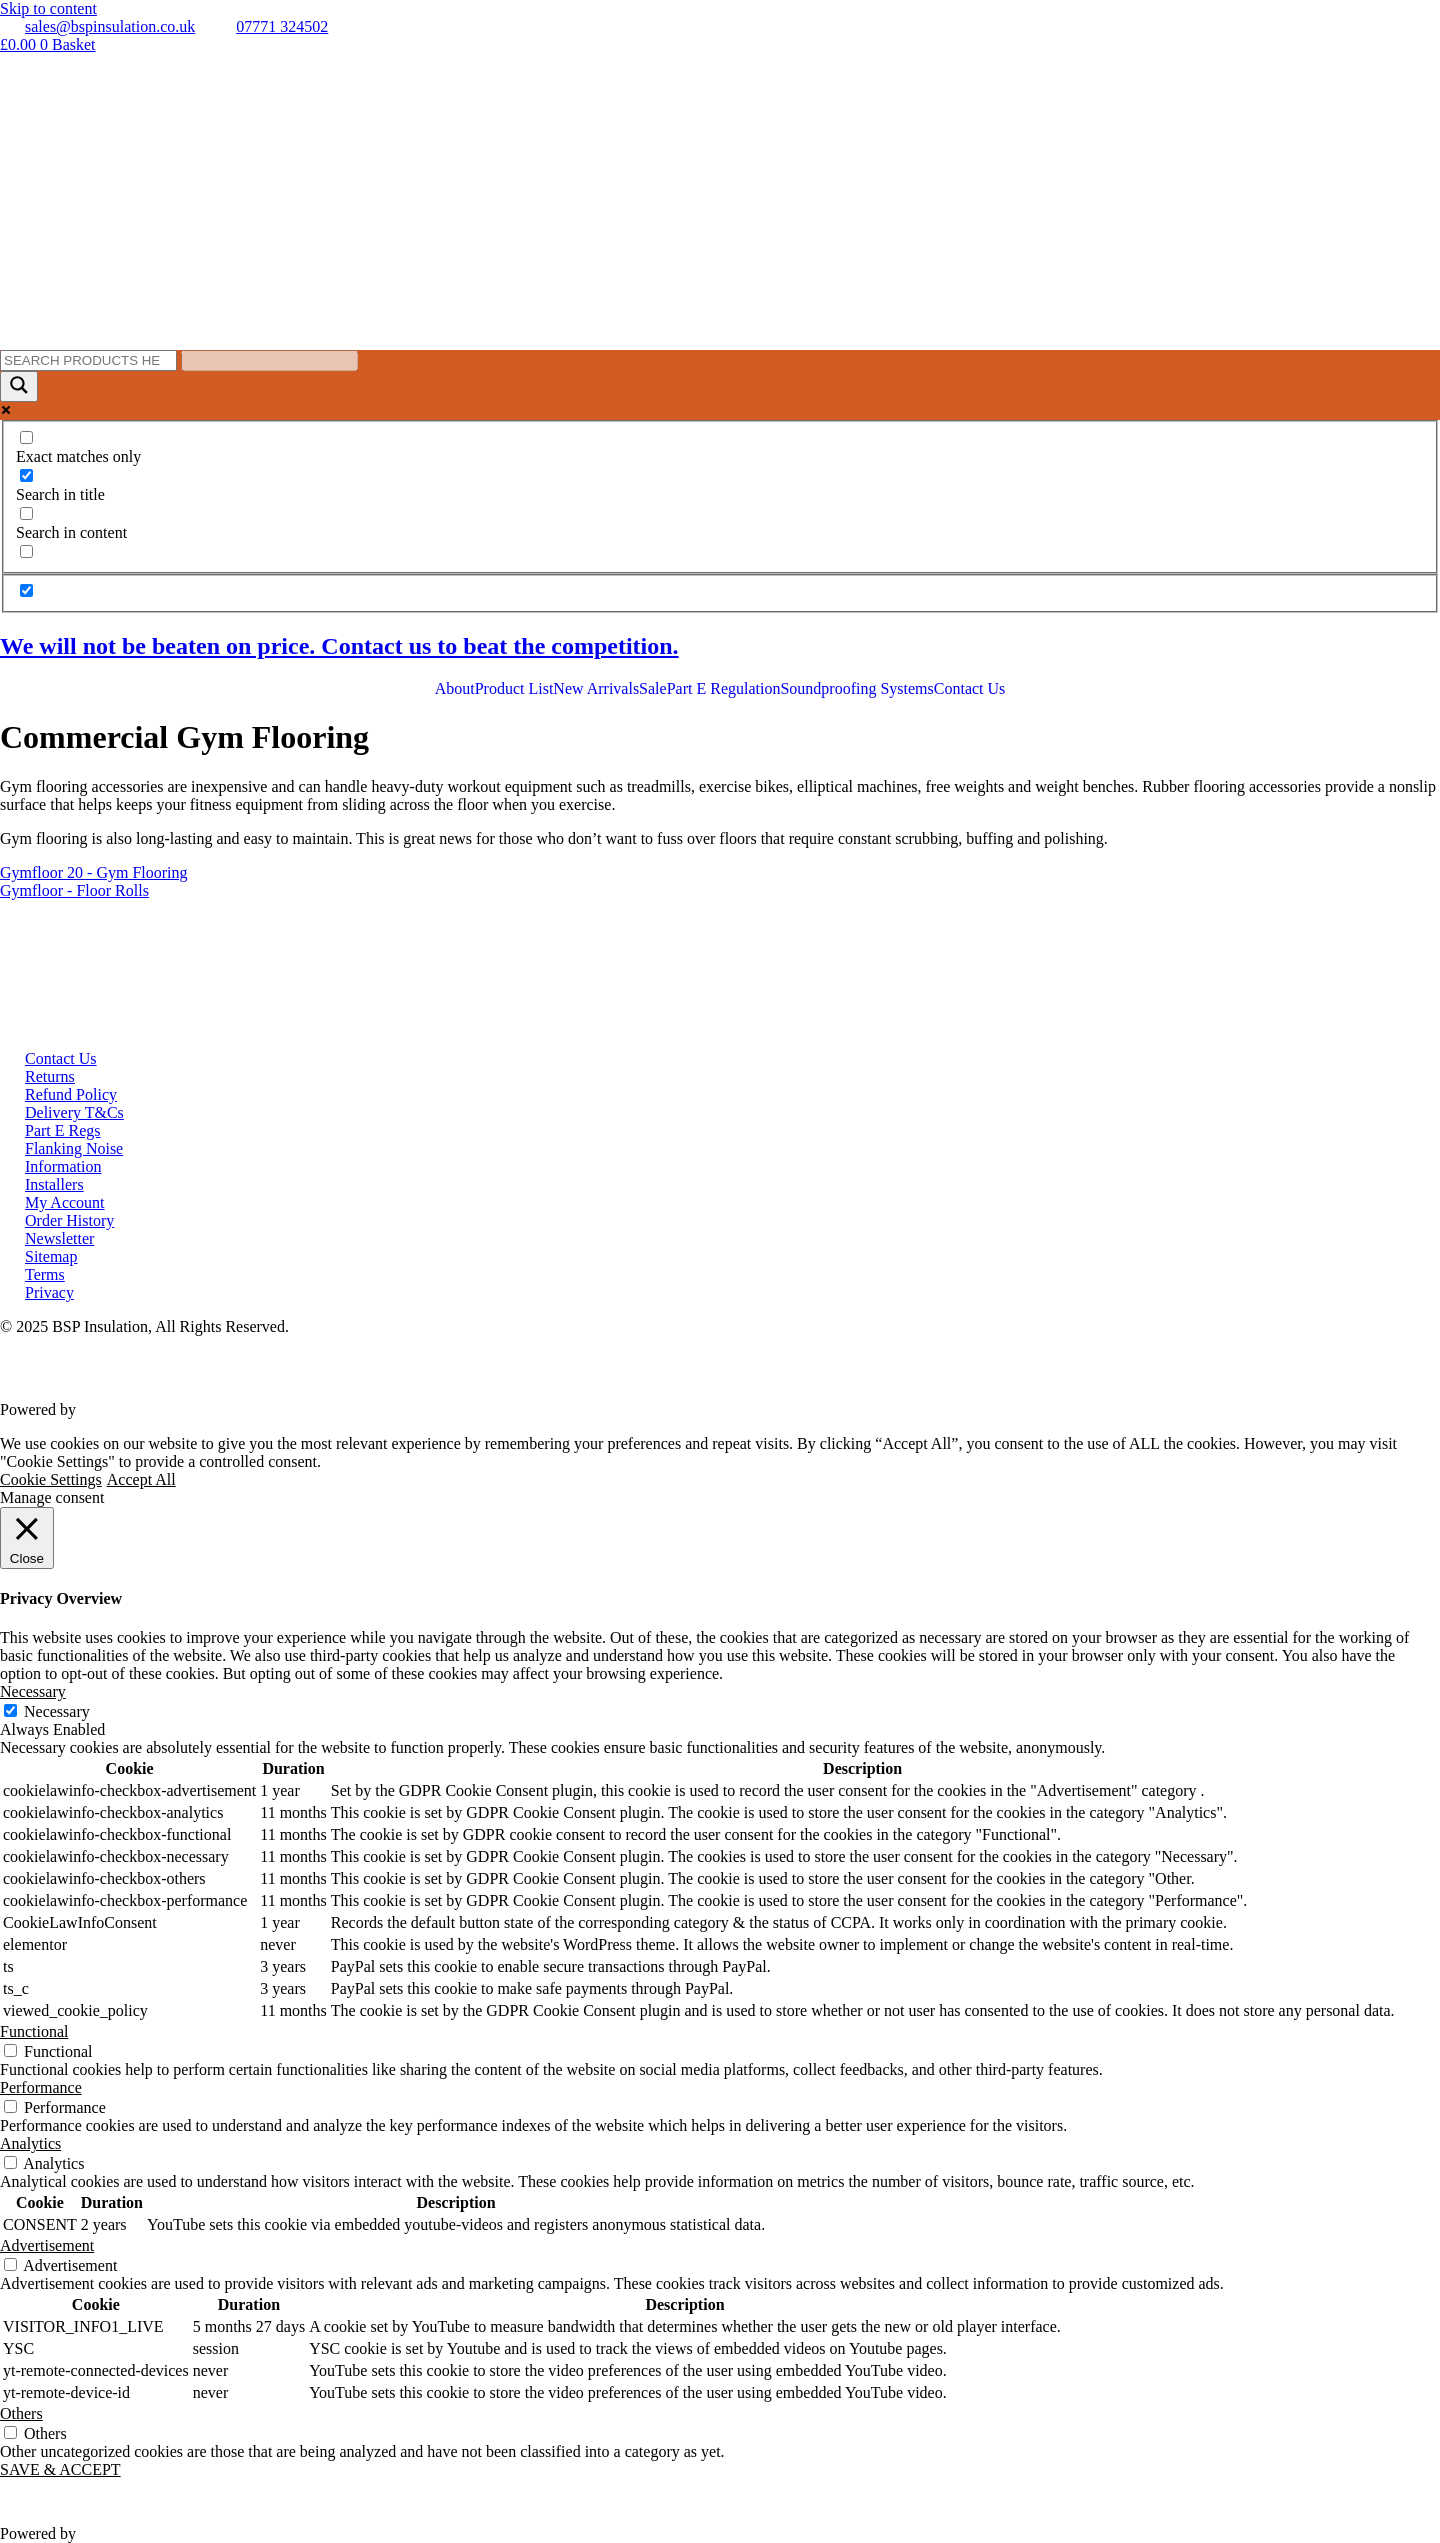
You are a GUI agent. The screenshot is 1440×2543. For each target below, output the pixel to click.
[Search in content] (26, 513)
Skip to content (48, 8)
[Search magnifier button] (19, 386)
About (455, 688)
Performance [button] (41, 2087)
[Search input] (88, 360)
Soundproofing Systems (856, 688)
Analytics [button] (30, 2143)
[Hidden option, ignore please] (26, 590)
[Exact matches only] (26, 437)
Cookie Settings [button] (51, 1479)
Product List (514, 688)
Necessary (57, 1711)
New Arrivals (596, 688)
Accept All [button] (141, 1479)
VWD (99, 1409)
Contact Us (970, 688)
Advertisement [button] (47, 2245)
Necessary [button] (33, 1691)
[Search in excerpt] (26, 551)
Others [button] (21, 2413)
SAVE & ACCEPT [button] (60, 2469)
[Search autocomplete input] (269, 360)
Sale (653, 688)
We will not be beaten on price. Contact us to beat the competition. (339, 646)
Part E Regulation (724, 688)
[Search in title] (26, 475)
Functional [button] (34, 2031)
